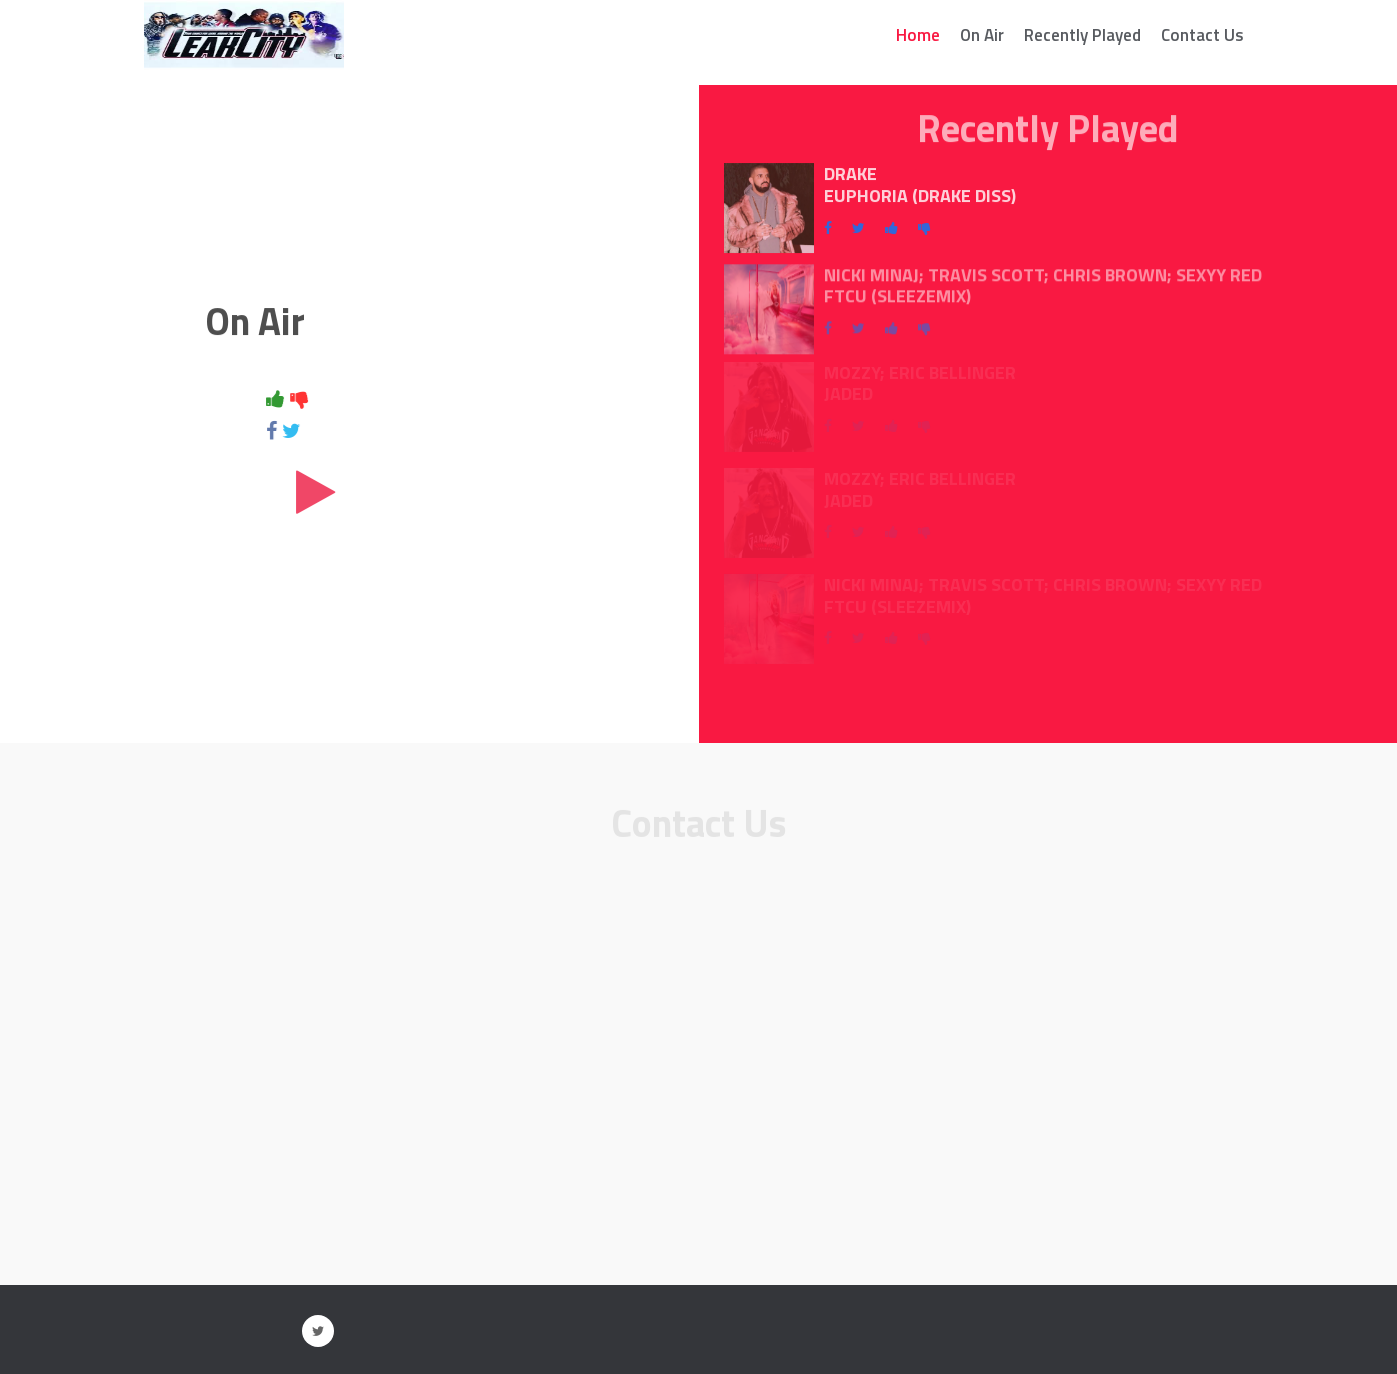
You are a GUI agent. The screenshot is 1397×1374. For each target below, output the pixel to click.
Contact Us (1202, 35)
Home (918, 35)
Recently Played (1082, 35)
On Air (982, 35)
